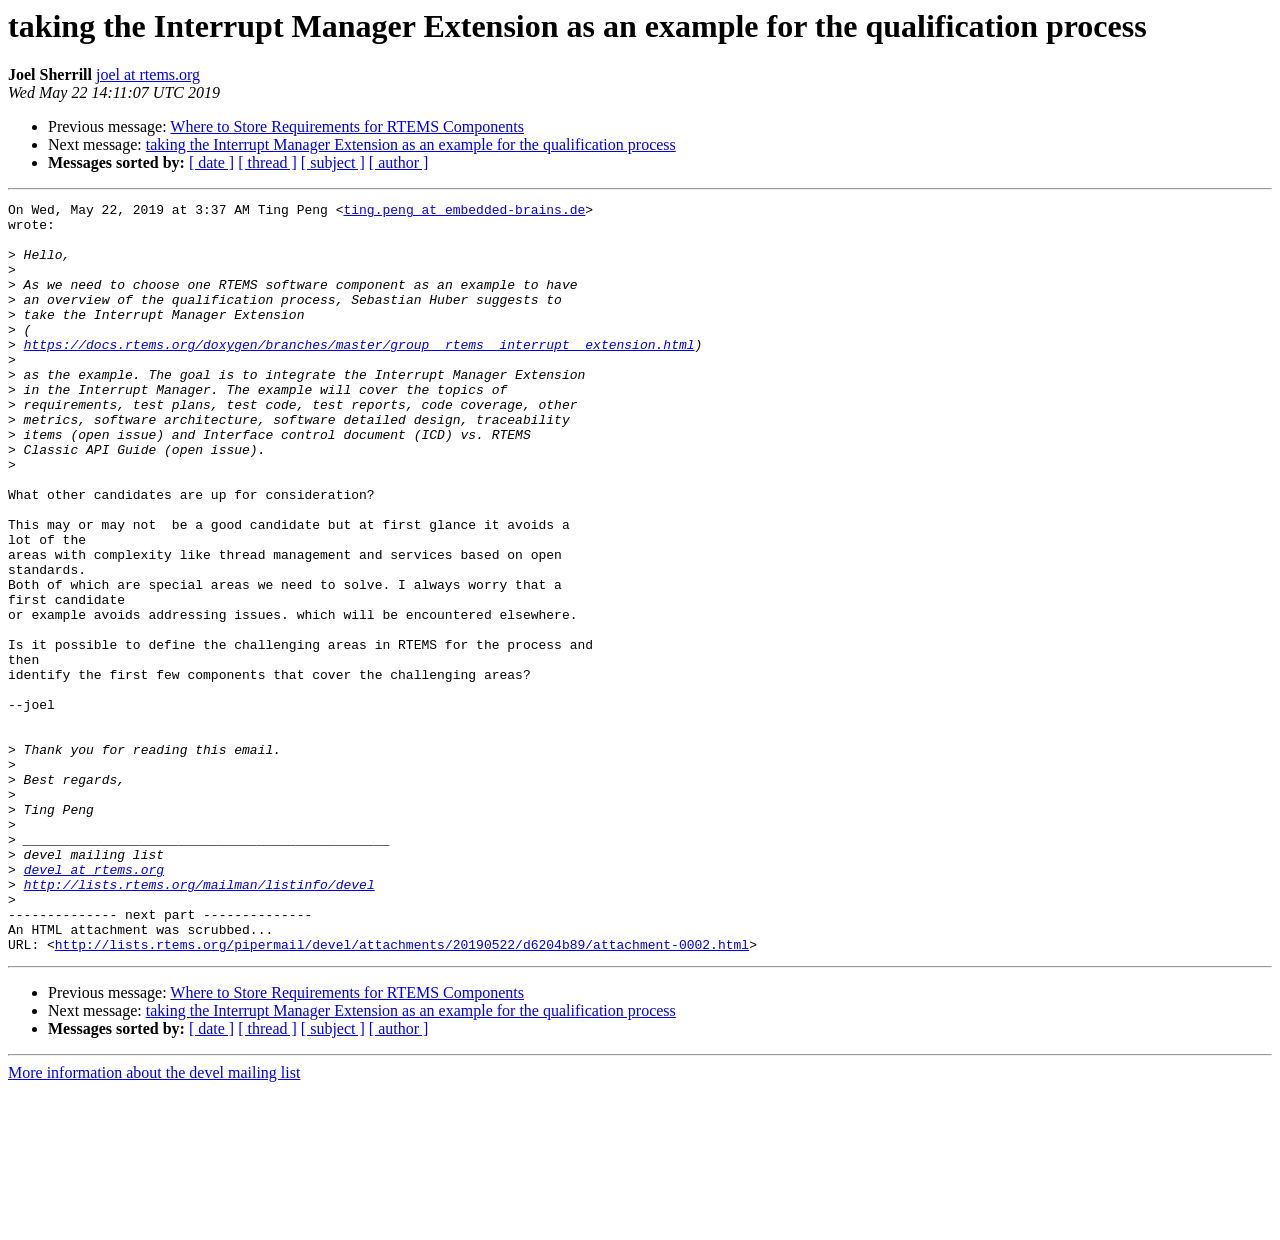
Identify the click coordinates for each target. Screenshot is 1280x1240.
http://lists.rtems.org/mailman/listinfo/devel (199, 1022)
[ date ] (211, 162)
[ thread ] (267, 162)
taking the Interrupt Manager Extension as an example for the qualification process (411, 144)
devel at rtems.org (94, 1004)
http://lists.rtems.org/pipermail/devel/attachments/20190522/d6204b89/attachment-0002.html (402, 1094)
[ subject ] (333, 162)
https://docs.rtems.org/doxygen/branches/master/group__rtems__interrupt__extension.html (359, 374)
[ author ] (399, 162)
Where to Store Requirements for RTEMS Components (347, 126)
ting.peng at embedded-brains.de (464, 212)
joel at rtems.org (148, 74)
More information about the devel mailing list (154, 1222)
